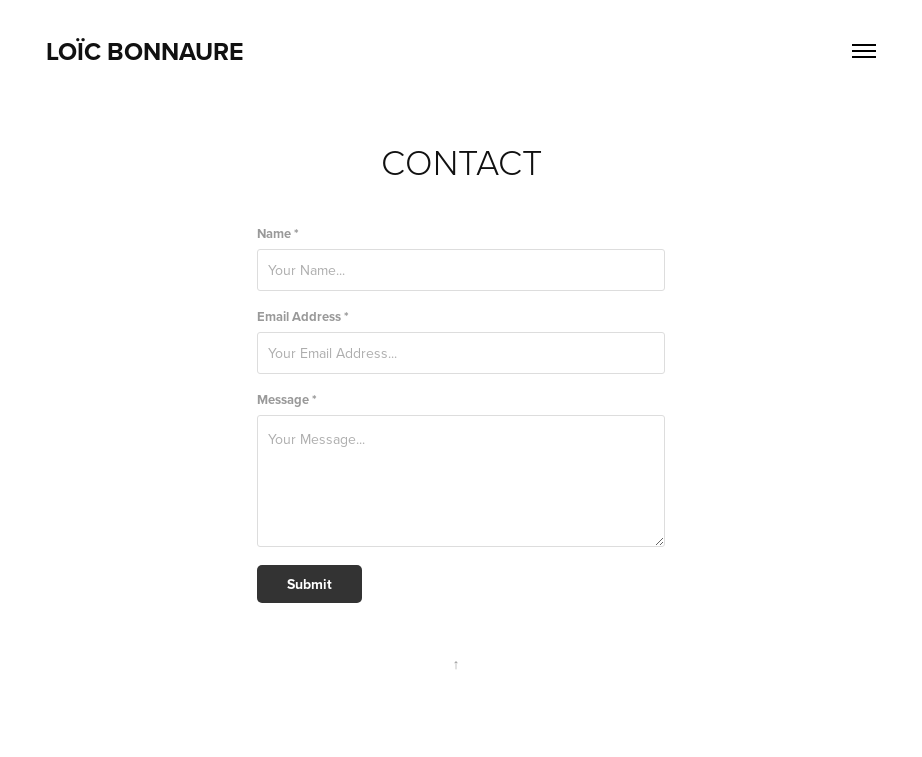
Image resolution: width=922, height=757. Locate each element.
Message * (287, 399)
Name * (278, 233)
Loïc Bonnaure (145, 51)
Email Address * (303, 316)
